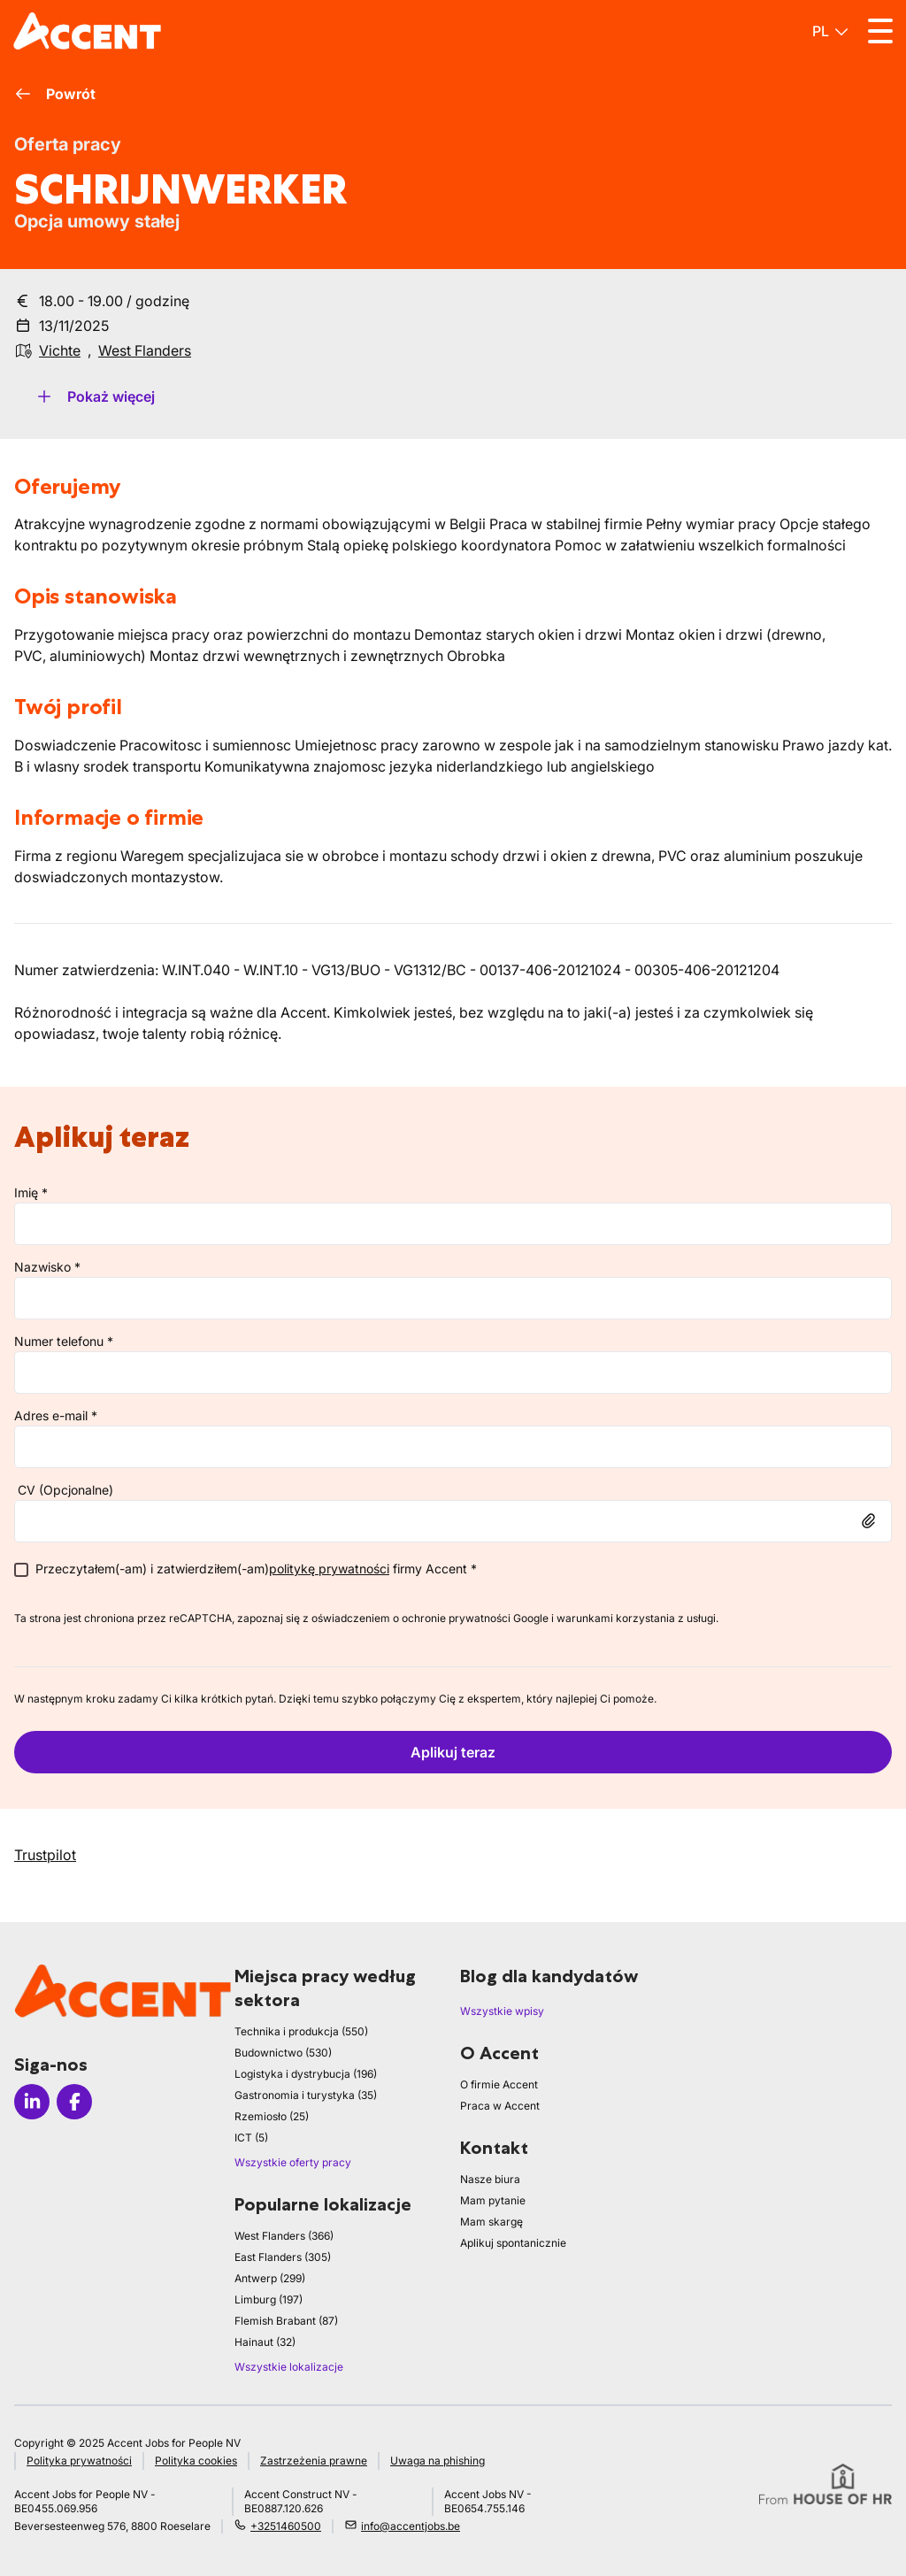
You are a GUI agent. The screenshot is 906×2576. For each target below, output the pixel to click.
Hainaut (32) (265, 2342)
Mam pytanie (493, 2200)
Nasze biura (490, 2179)
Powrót (55, 94)
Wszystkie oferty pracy (292, 2162)
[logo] (87, 31)
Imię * (31, 1192)
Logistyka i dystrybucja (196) (305, 2073)
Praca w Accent (500, 2105)
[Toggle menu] (880, 31)
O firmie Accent (499, 2084)
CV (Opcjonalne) (65, 1489)
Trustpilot (45, 1855)
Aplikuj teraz (453, 1752)
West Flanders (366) (284, 2235)
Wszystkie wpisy (502, 2011)
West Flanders (144, 350)
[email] (453, 1447)
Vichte (60, 350)
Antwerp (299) (269, 2278)
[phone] (453, 1372)
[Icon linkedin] (32, 2101)
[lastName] (453, 1298)
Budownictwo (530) (283, 2052)
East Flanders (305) (282, 2257)
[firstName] (453, 1224)
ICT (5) (251, 2137)
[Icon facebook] (74, 2101)
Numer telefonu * (63, 1341)
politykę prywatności (329, 1568)
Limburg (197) (268, 2299)
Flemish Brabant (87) (286, 2320)
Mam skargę (491, 2221)
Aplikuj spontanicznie (513, 2242)
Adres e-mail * (55, 1415)
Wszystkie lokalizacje (288, 2366)
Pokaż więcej (95, 396)
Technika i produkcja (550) (301, 2031)
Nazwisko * (47, 1266)
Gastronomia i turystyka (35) (305, 2095)
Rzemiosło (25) (271, 2116)
